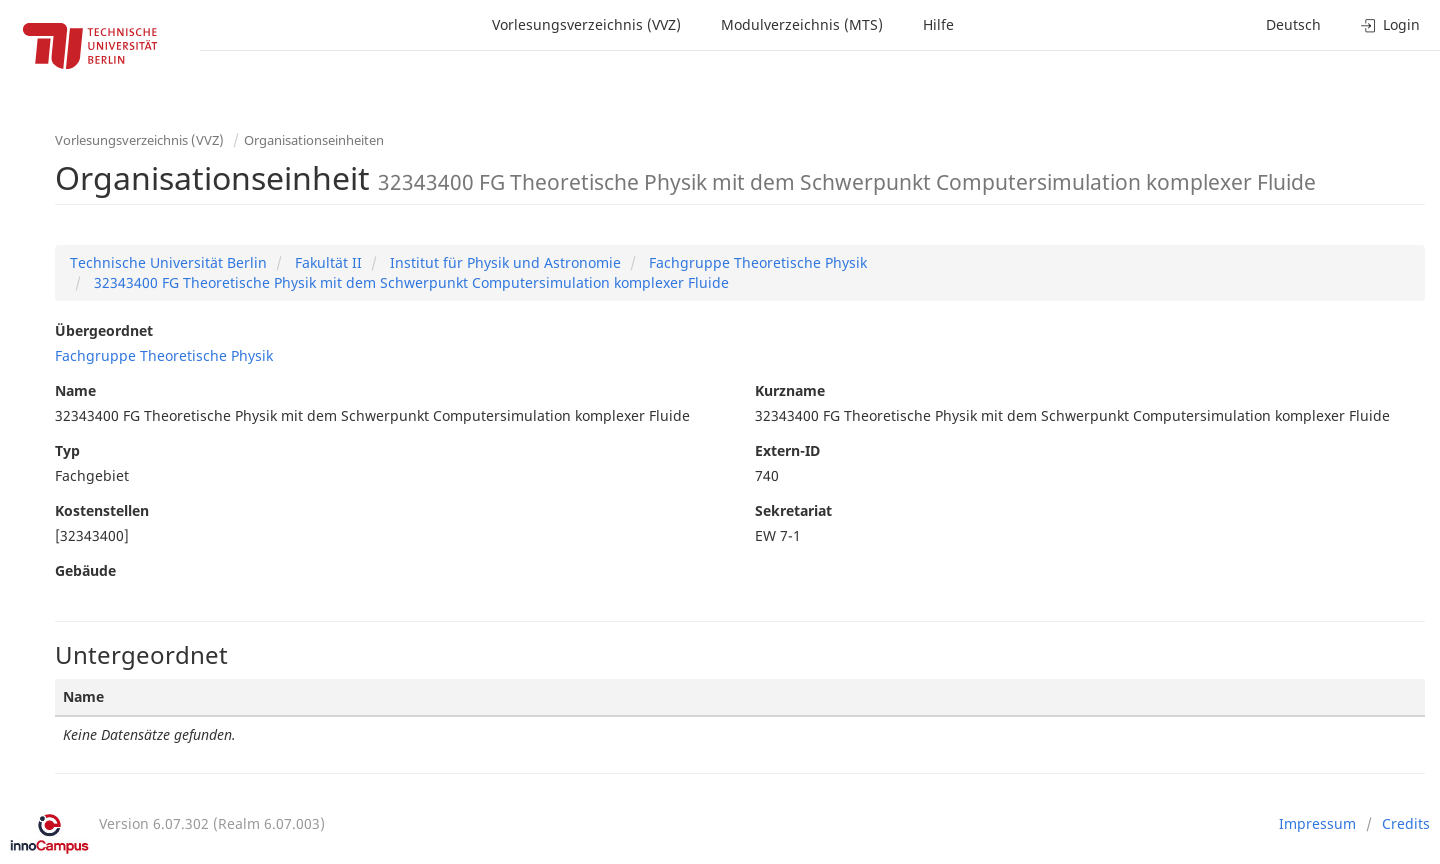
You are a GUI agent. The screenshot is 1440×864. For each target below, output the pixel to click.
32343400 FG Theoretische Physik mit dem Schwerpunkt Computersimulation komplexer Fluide (409, 282)
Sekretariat (793, 510)
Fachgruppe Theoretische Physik (756, 262)
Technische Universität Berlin (168, 262)
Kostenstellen (102, 510)
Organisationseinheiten (314, 140)
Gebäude (85, 570)
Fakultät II (326, 262)
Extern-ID (787, 450)
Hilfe (938, 24)
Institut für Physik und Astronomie (503, 262)
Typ (67, 450)
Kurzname (790, 390)
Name (75, 390)
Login (1390, 24)
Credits (1406, 823)
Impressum (1317, 823)
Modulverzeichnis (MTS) (802, 24)
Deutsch (1293, 24)
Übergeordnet (104, 330)
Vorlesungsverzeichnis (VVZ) (586, 24)
